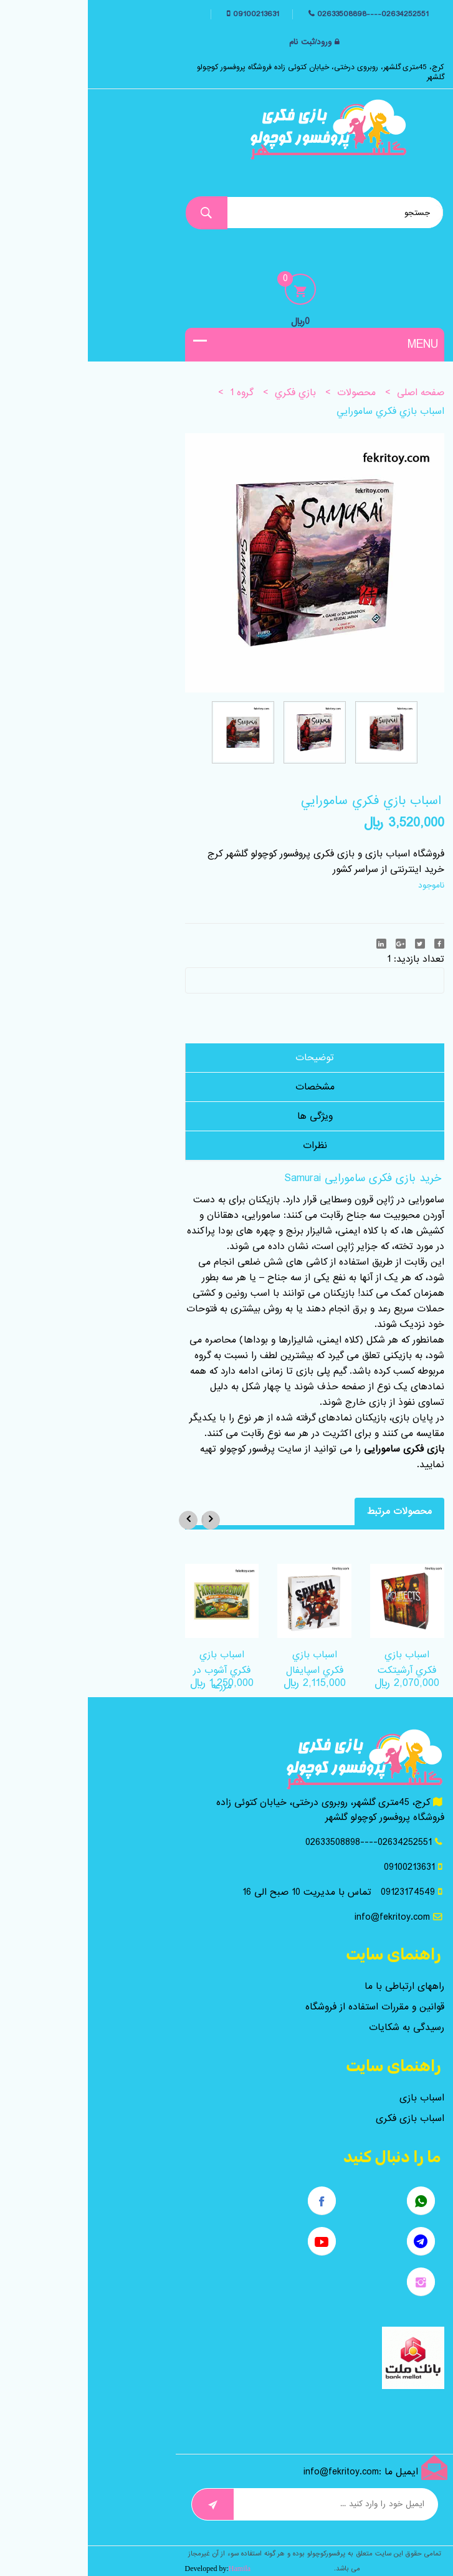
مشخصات (227, 1087)
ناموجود (343, 885)
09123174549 (320, 1892)
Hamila (152, 2568)
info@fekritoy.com (304, 1917)
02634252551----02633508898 (285, 14)
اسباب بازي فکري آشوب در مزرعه (134, 1670)
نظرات (227, 1145)
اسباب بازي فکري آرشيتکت (319, 1662)
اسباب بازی (334, 2097)
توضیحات (226, 1057)
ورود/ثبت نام (222, 42)
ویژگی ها (227, 1116)
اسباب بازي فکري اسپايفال (226, 1662)
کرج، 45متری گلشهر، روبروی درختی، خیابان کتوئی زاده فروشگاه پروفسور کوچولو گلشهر (232, 72)
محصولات (268, 392)
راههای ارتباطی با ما (316, 1986)
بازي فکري (207, 392)
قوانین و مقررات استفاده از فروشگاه (286, 2006)
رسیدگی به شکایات (318, 2027)
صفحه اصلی (332, 392)
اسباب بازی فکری (322, 2118)
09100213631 (166, 14)
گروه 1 (154, 392)
